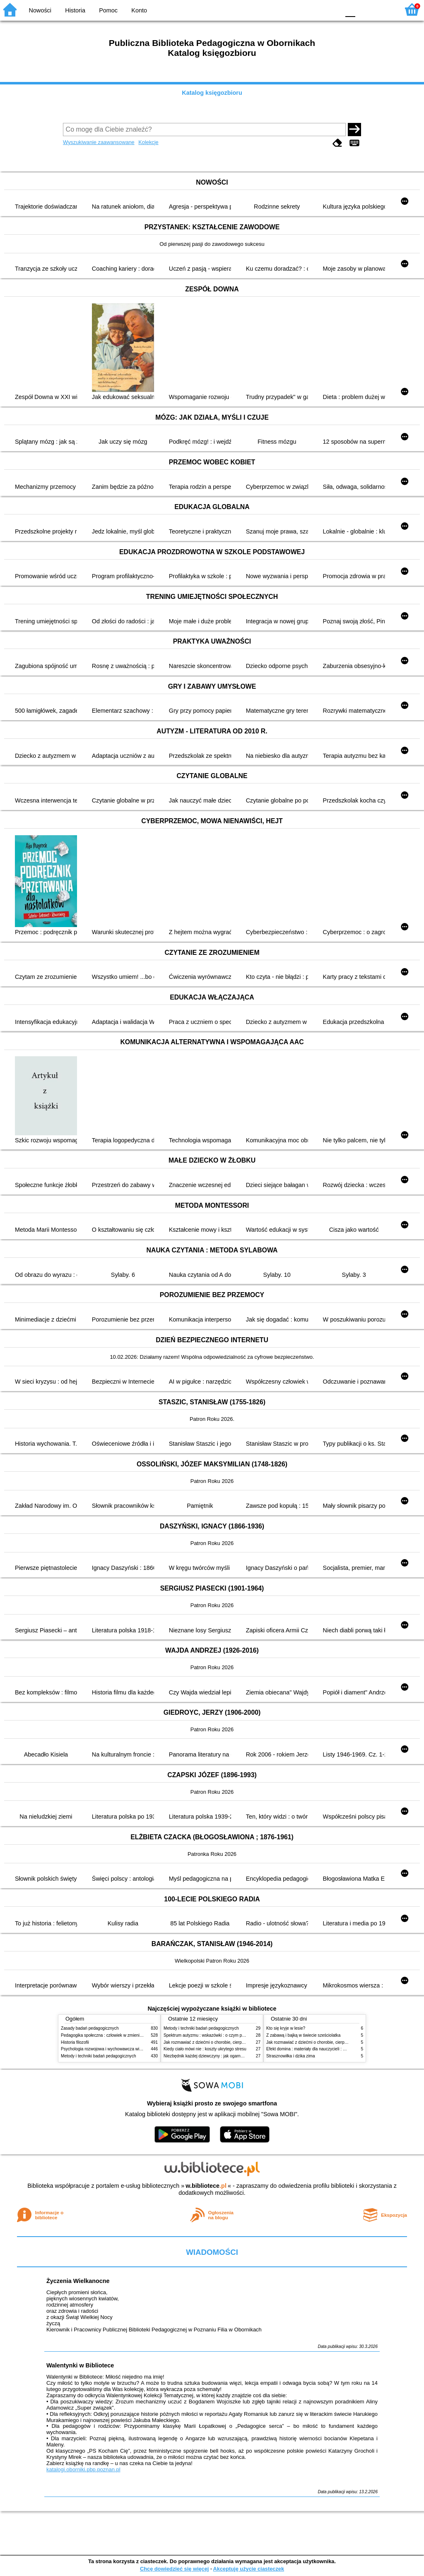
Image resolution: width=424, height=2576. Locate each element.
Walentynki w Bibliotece (80, 2365)
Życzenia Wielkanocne (78, 2281)
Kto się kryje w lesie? (285, 2028)
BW (297, 9)
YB (314, 9)
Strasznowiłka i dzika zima (290, 2056)
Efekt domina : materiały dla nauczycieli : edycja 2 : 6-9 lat (319, 2049)
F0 (350, 9)
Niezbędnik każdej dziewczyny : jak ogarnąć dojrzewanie (216, 2056)
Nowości (40, 10)
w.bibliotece (206, 2185)
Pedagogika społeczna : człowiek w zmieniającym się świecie (117, 2035)
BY (331, 9)
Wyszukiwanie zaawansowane (99, 142)
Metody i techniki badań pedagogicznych (98, 2056)
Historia (75, 10)
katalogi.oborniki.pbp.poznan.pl (83, 2469)
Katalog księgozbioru (212, 92)
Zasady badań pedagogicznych (90, 2028)
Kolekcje (148, 142)
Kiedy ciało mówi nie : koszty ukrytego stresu (205, 2049)
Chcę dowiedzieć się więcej (174, 2569)
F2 (384, 9)
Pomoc (108, 10)
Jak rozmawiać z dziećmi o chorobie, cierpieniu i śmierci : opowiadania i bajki (235, 2042)
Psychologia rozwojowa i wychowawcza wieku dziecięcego (115, 2049)
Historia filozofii (75, 2042)
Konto (139, 10)
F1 (365, 9)
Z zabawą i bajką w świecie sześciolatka (303, 2035)
